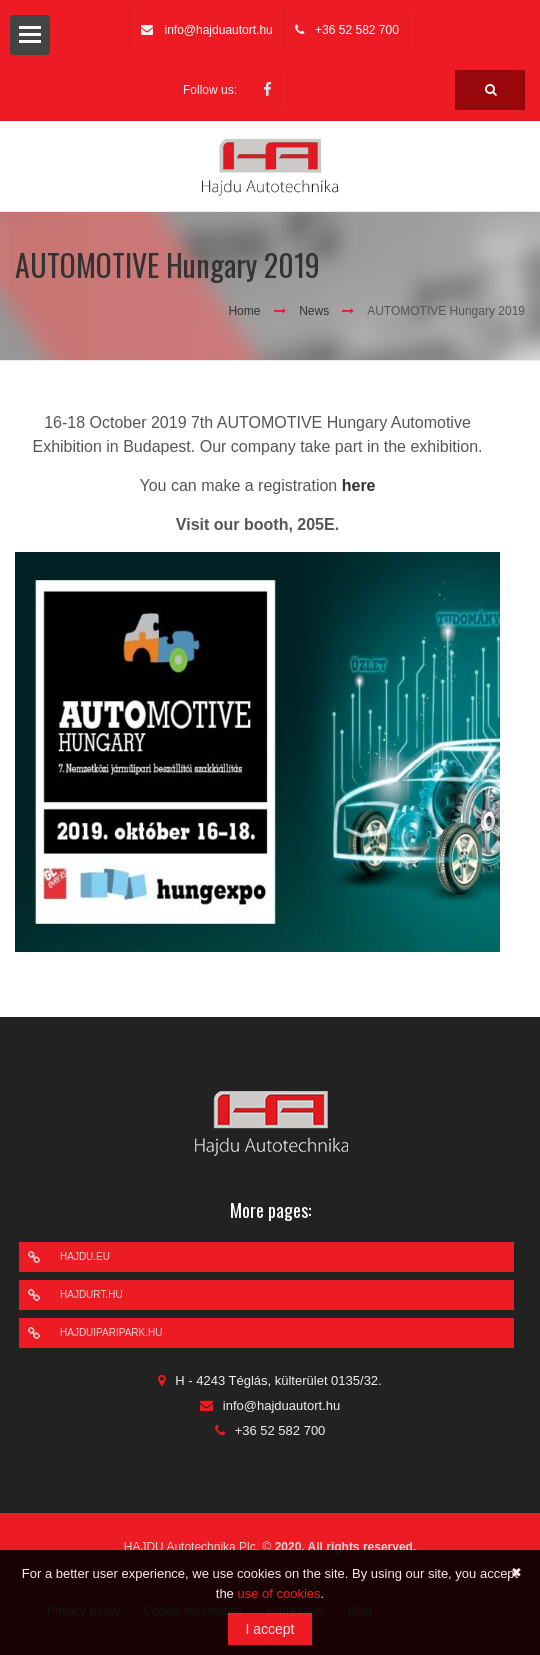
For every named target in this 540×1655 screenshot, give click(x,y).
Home (244, 311)
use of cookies (278, 1593)
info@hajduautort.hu (218, 30)
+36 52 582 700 (357, 30)
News (314, 311)
